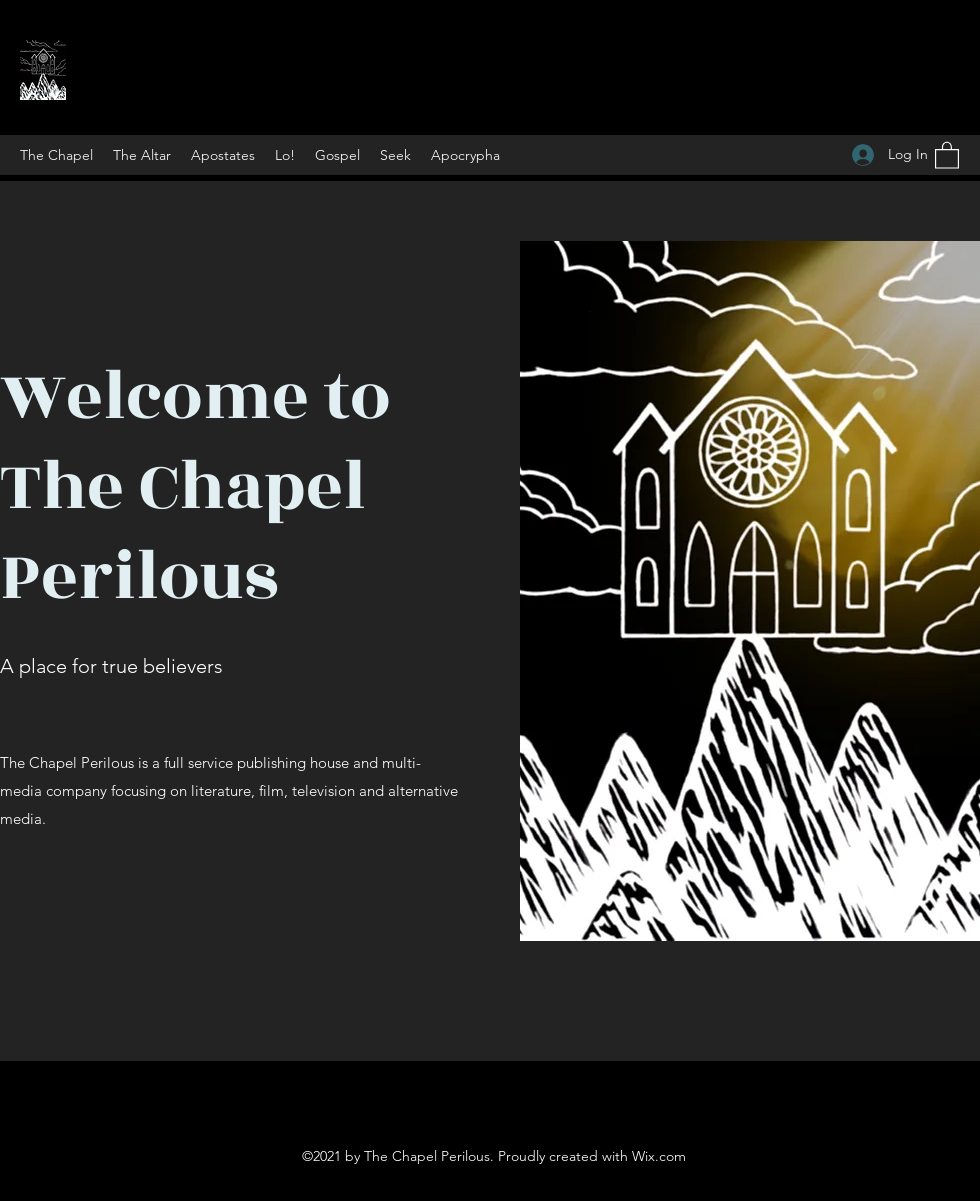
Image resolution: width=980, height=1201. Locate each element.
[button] (947, 154)
